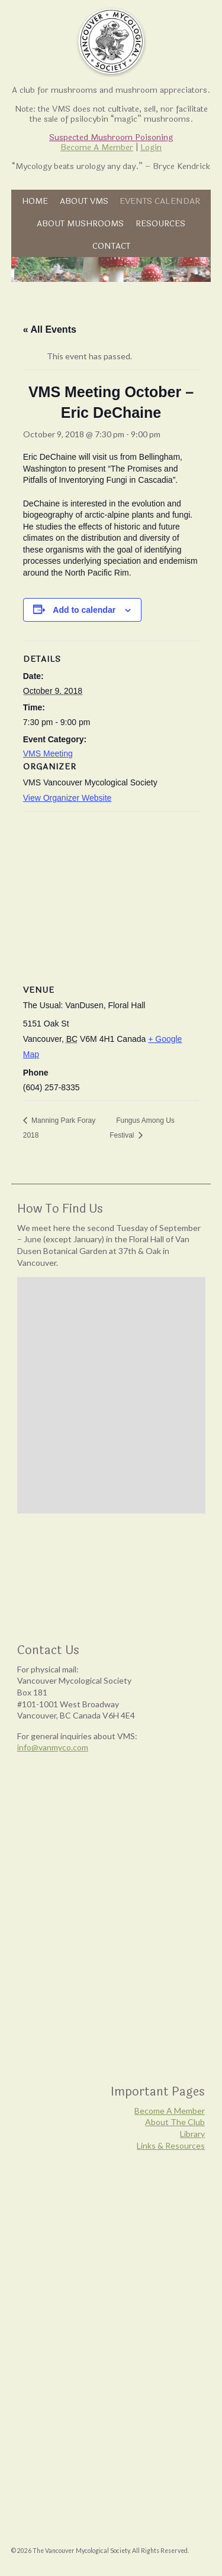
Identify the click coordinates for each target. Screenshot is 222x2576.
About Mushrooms (80, 223)
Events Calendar (160, 200)
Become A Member (96, 147)
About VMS (84, 200)
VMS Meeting (48, 753)
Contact (111, 245)
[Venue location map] (111, 897)
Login (151, 147)
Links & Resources (171, 2145)
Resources (160, 223)
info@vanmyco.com (52, 1747)
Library (192, 2134)
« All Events (49, 329)
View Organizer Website (67, 798)
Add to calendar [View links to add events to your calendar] (84, 610)
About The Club (175, 2122)
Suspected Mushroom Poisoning (111, 137)
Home (35, 200)
